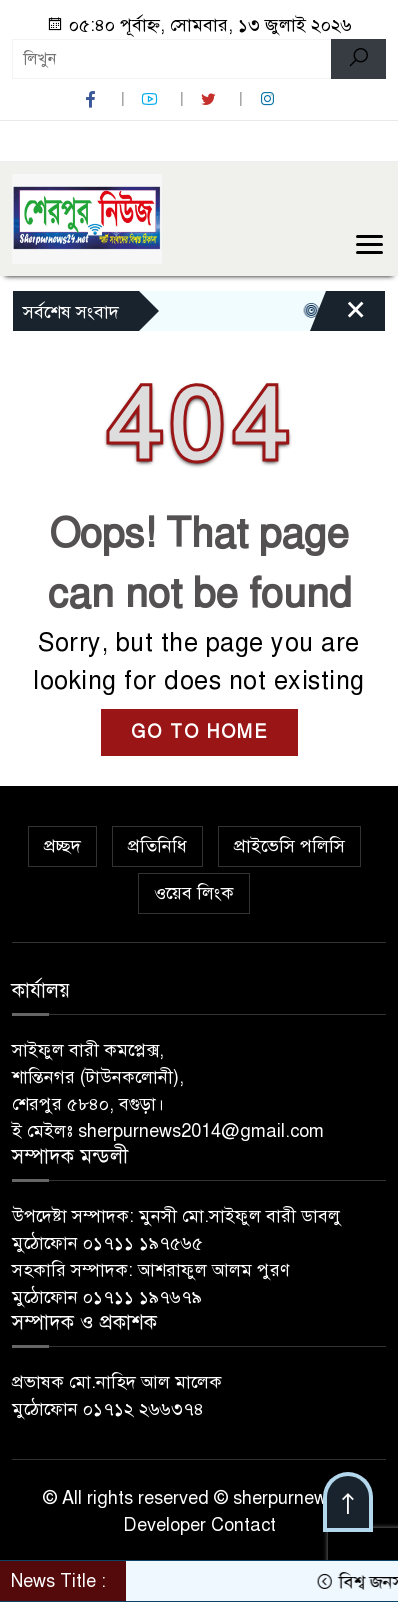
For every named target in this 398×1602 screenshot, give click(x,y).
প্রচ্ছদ (62, 846)
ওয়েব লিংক (194, 893)
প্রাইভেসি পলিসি (289, 846)
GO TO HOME (199, 732)
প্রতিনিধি (157, 846)
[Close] (338, 316)
